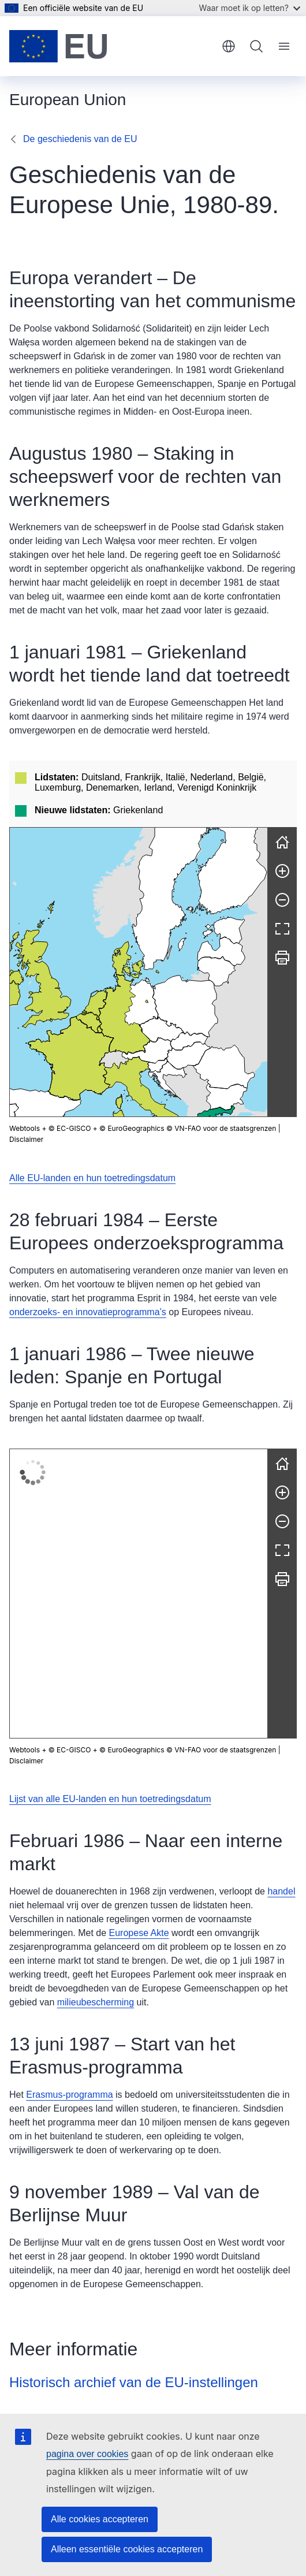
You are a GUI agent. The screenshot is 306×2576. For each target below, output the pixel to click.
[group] (138, 905)
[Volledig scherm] (282, 862)
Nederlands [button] (229, 46)
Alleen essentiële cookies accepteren (127, 2549)
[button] (143, 949)
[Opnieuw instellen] (282, 775)
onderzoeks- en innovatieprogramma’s (87, 1245)
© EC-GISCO (69, 1062)
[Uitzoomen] (282, 833)
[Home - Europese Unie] (58, 46)
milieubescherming (95, 1789)
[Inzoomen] (282, 804)
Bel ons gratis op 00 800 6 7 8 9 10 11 (87, 2405)
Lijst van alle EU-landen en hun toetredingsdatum (110, 1586)
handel (281, 1678)
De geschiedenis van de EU (80, 139)
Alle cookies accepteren (99, 2519)
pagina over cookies (87, 2454)
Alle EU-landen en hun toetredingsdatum (92, 1111)
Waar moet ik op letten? (249, 8)
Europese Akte (139, 1720)
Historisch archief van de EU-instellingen (133, 2169)
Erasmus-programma (69, 1881)
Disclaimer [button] (26, 1073)
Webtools (24, 1062)
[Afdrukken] (282, 891)
